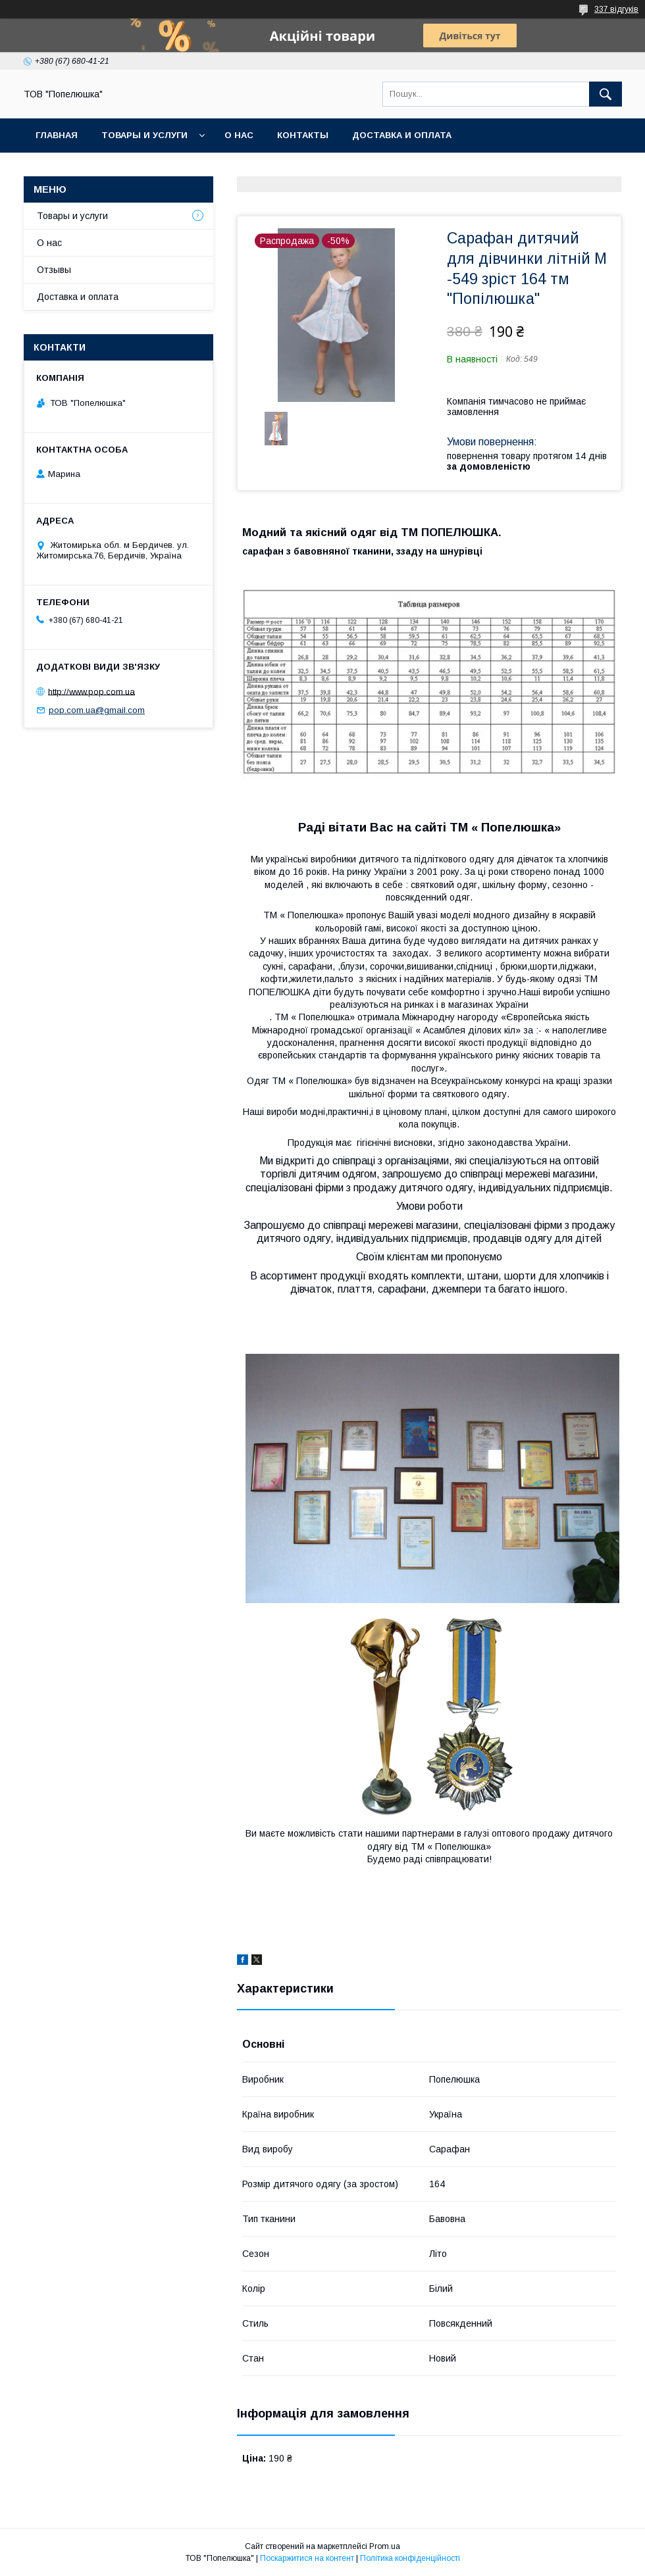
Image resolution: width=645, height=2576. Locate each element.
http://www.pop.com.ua (91, 691)
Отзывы (54, 269)
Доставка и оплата (402, 135)
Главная (57, 135)
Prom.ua (384, 2546)
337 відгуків (616, 9)
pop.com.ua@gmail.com (97, 710)
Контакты (302, 135)
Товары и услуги (144, 135)
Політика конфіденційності (410, 2558)
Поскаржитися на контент (307, 2558)
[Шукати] (605, 94)
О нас (238, 135)
